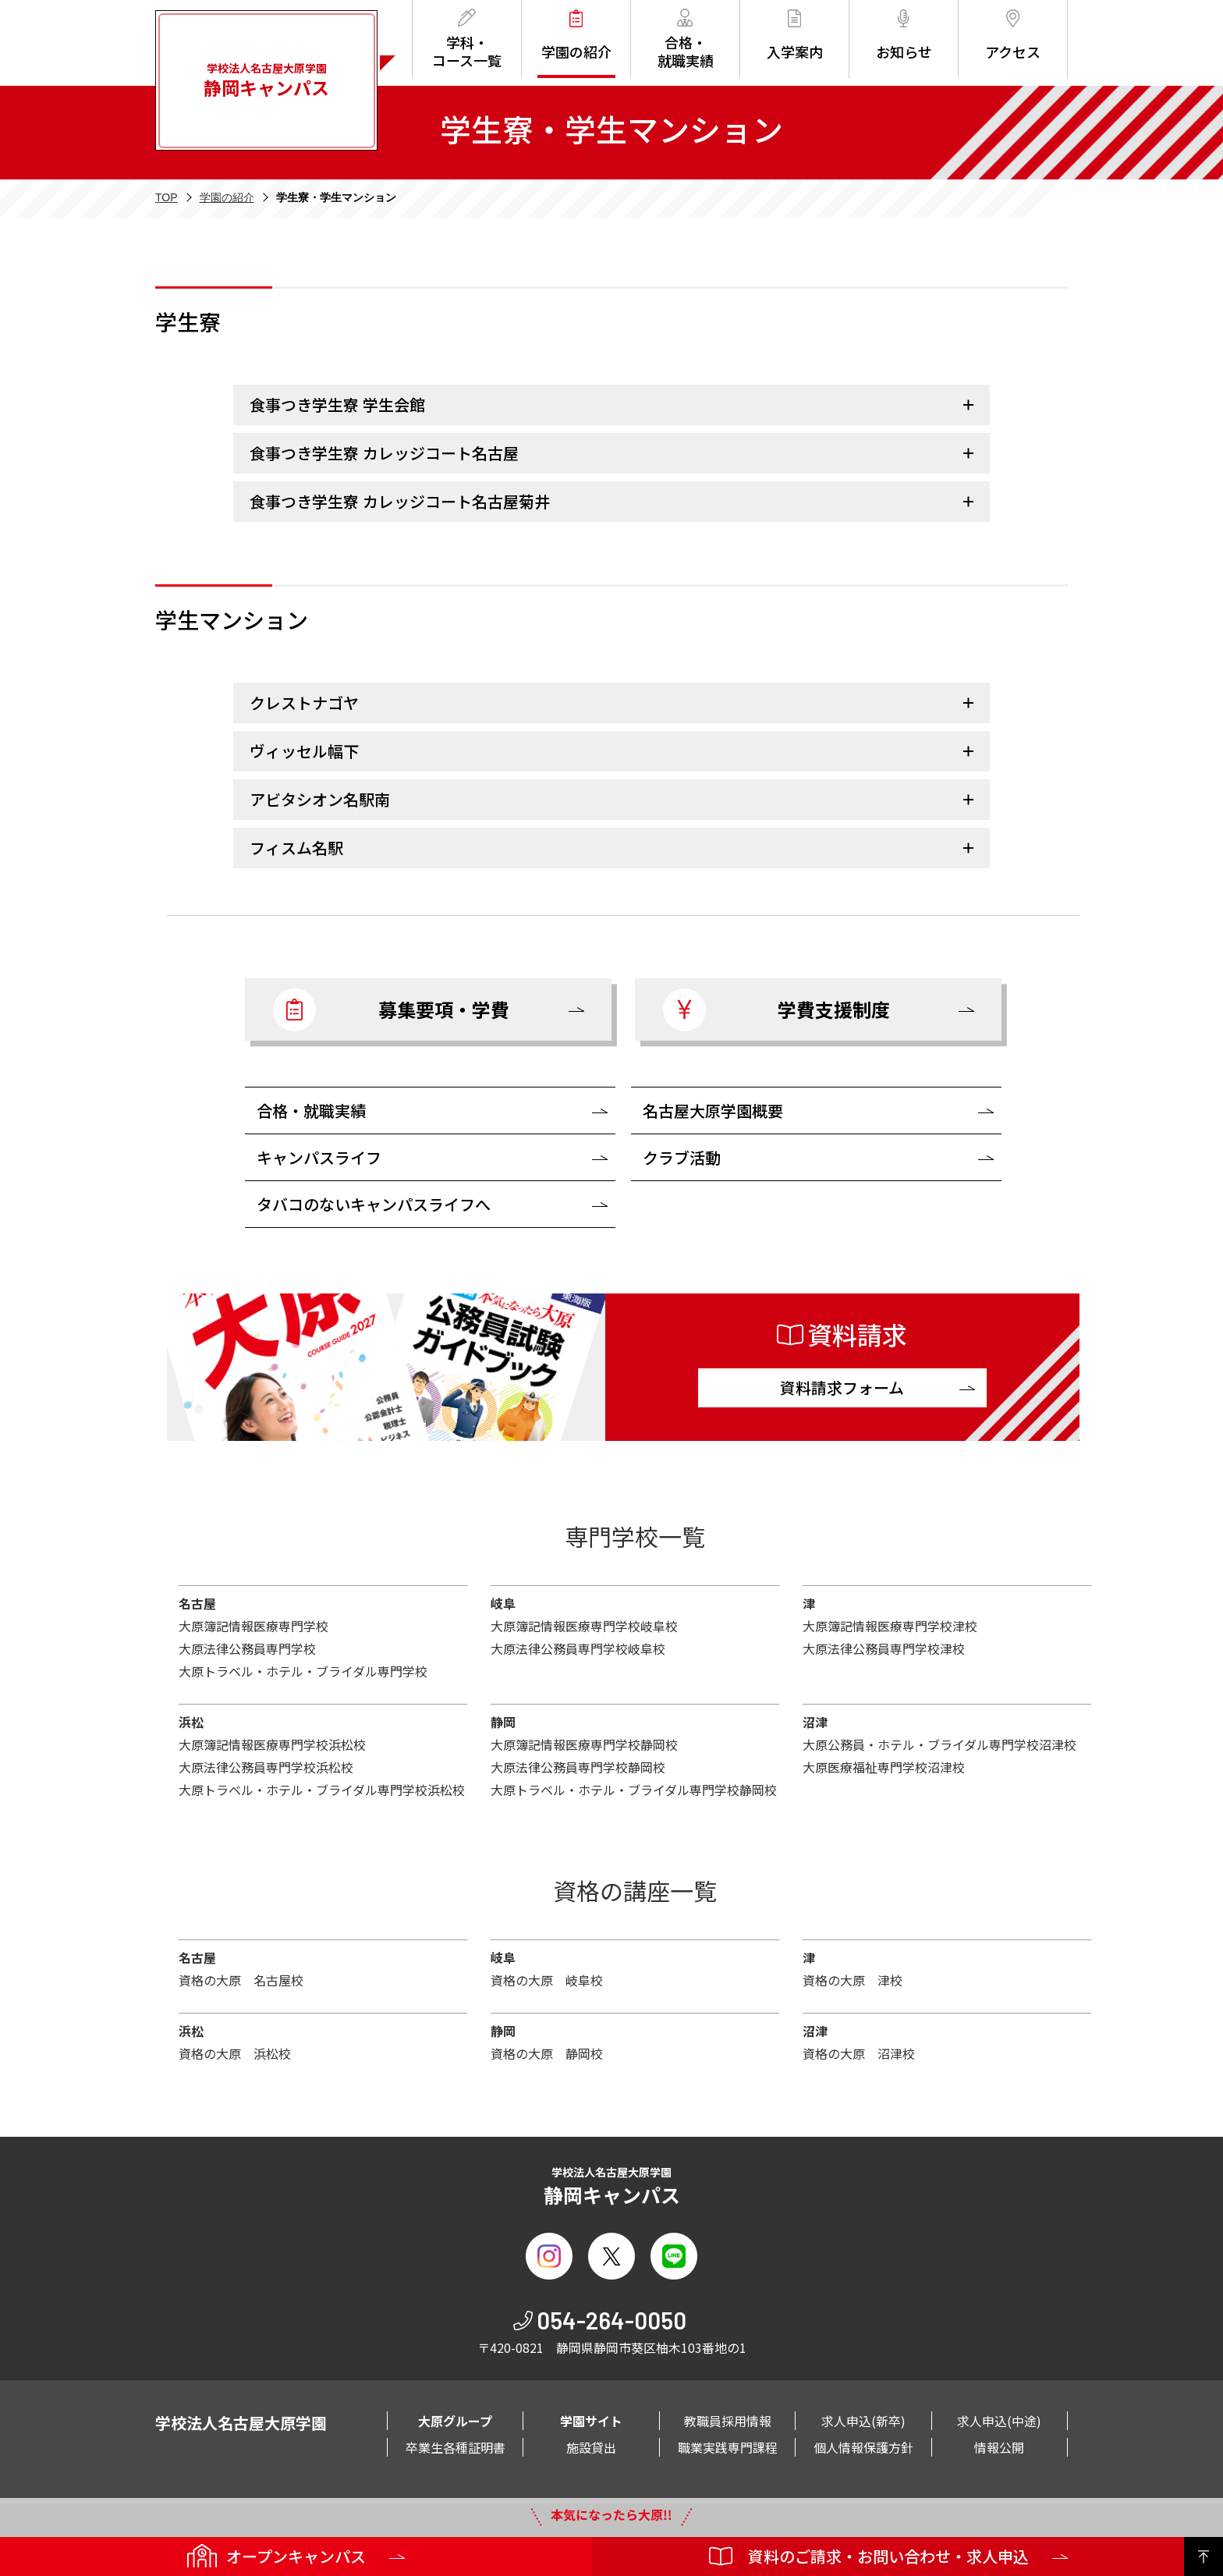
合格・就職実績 (686, 39)
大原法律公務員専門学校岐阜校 (578, 1648)
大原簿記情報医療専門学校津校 (890, 1625)
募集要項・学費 (391, 1009)
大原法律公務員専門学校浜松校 (266, 1767)
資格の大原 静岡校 (547, 2053)
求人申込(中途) (999, 2420)
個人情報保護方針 (863, 2447)
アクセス (1012, 35)
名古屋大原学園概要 (713, 1110)
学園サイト (591, 2420)
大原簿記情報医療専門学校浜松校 (272, 1744)
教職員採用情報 (727, 2420)
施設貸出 (591, 2447)
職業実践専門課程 (728, 2447)
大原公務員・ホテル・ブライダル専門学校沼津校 (939, 1744)
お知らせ (904, 35)
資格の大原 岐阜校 (547, 1980)
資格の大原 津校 (852, 1980)
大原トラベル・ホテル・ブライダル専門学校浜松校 (322, 1789)
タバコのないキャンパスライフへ (374, 1204)
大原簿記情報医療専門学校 (253, 1625)
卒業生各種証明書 (455, 2447)
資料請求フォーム (842, 1387)
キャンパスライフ (319, 1157)
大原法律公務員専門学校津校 (884, 1648)
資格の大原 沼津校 (859, 2053)
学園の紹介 (576, 35)
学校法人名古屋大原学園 (266, 80)
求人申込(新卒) (863, 2420)
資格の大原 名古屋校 (241, 1980)
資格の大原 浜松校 (235, 2053)
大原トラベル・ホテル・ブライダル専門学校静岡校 (634, 1789)
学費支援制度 (776, 1009)
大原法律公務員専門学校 (247, 1648)
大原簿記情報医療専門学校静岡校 (584, 1744)
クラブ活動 (682, 1157)
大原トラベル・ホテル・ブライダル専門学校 (303, 1671)
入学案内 (795, 35)
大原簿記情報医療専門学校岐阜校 (584, 1625)
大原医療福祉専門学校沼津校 (884, 1767)
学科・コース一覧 (467, 39)
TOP (166, 197)
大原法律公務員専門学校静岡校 (578, 1767)
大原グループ (455, 2420)
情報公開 (999, 2447)
